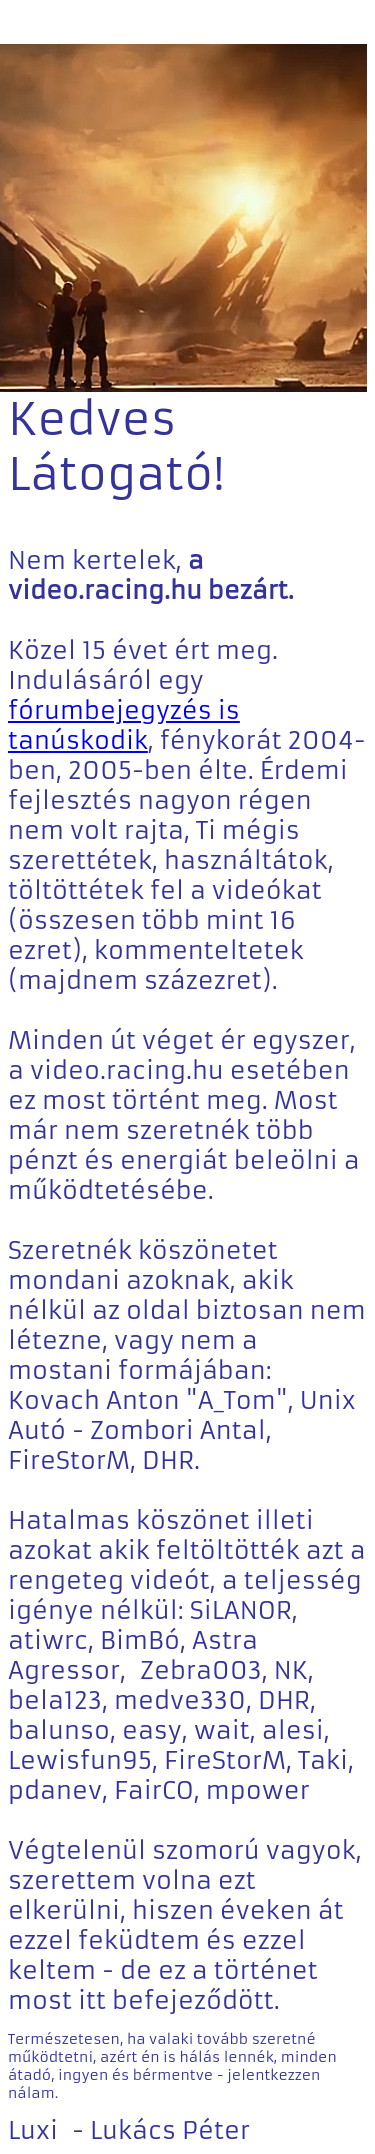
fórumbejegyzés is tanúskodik (124, 726)
